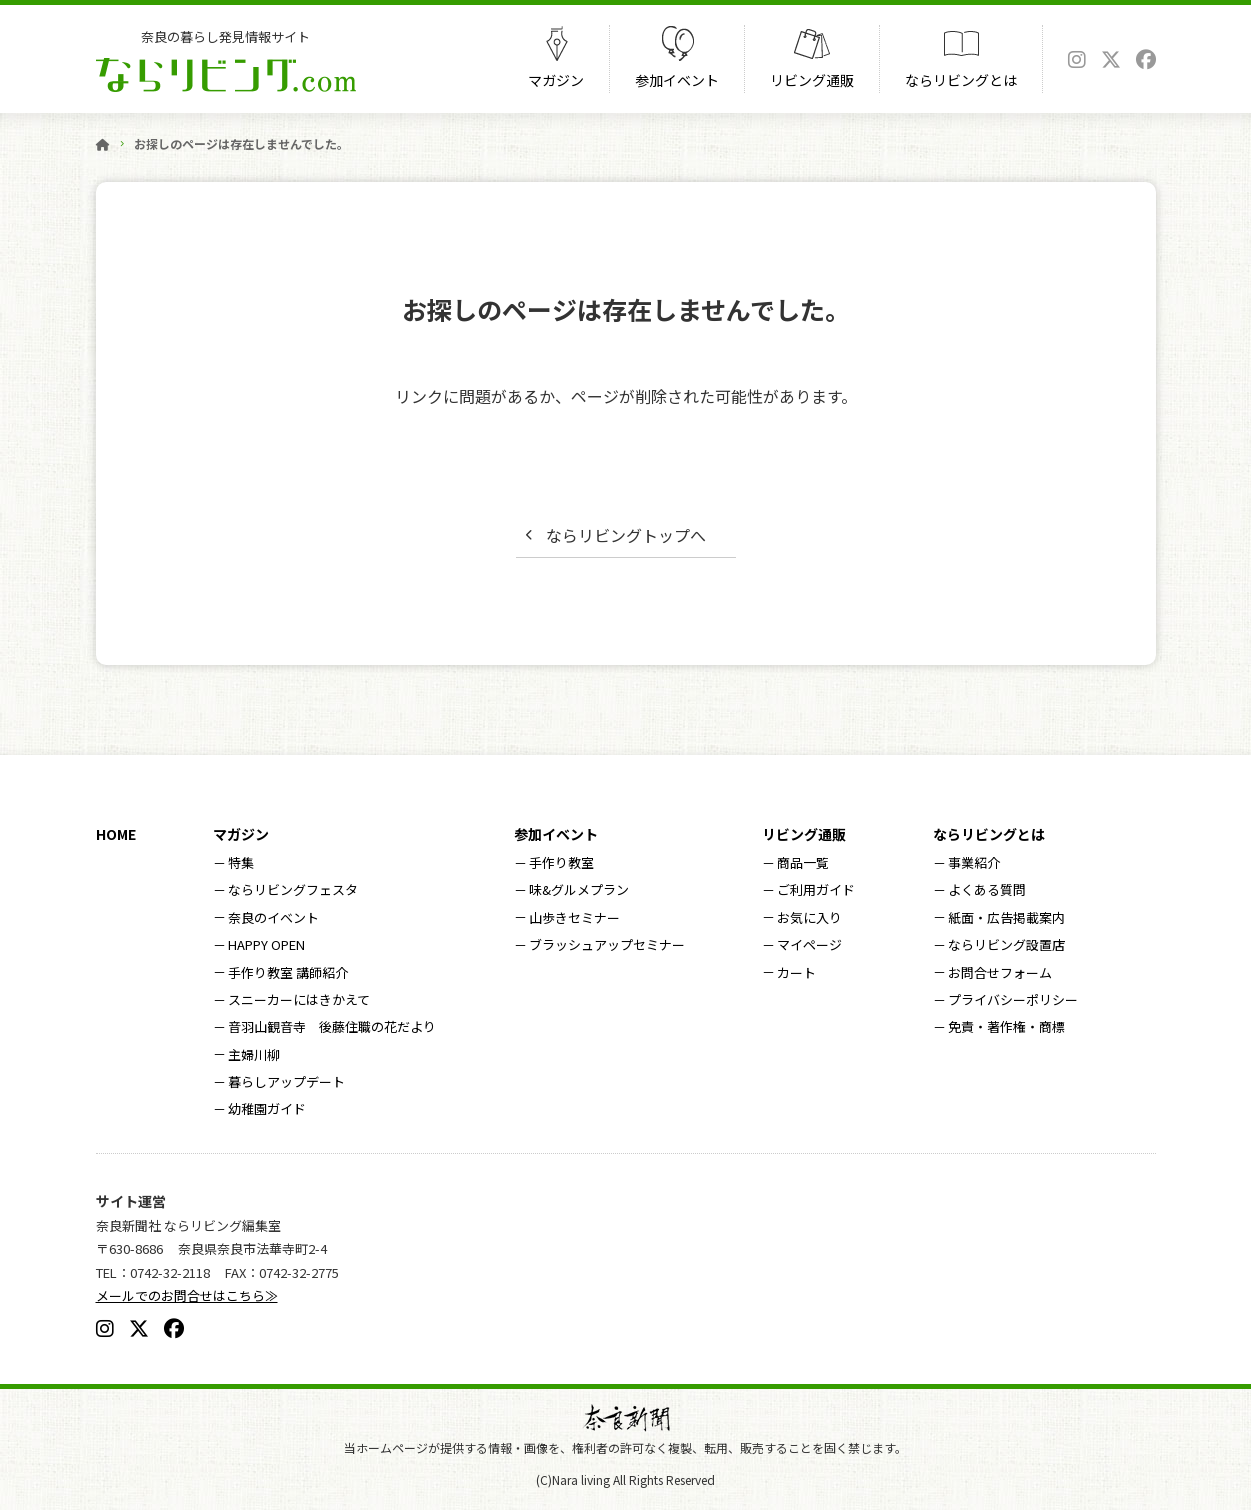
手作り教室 (561, 862)
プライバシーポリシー (1013, 999)
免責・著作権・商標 (1006, 1026)
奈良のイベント (273, 917)
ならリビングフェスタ (293, 889)
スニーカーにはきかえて (299, 999)
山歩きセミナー (574, 917)
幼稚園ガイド (267, 1108)
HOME (116, 834)
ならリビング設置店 (1006, 944)
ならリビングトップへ (626, 535)
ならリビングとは (961, 80)
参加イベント (677, 80)
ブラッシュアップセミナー (607, 944)
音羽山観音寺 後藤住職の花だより (332, 1026)
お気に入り (809, 917)
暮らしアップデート (286, 1081)
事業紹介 (974, 862)
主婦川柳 (254, 1054)
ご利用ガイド (816, 889)
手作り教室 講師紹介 (288, 972)
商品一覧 (803, 862)
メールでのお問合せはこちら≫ (187, 1295)
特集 (241, 862)
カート (796, 972)
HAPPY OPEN (266, 944)
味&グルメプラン (579, 889)
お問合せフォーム (1000, 972)
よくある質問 (987, 889)
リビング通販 (812, 80)
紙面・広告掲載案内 (1006, 917)
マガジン (556, 80)
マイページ (809, 944)
